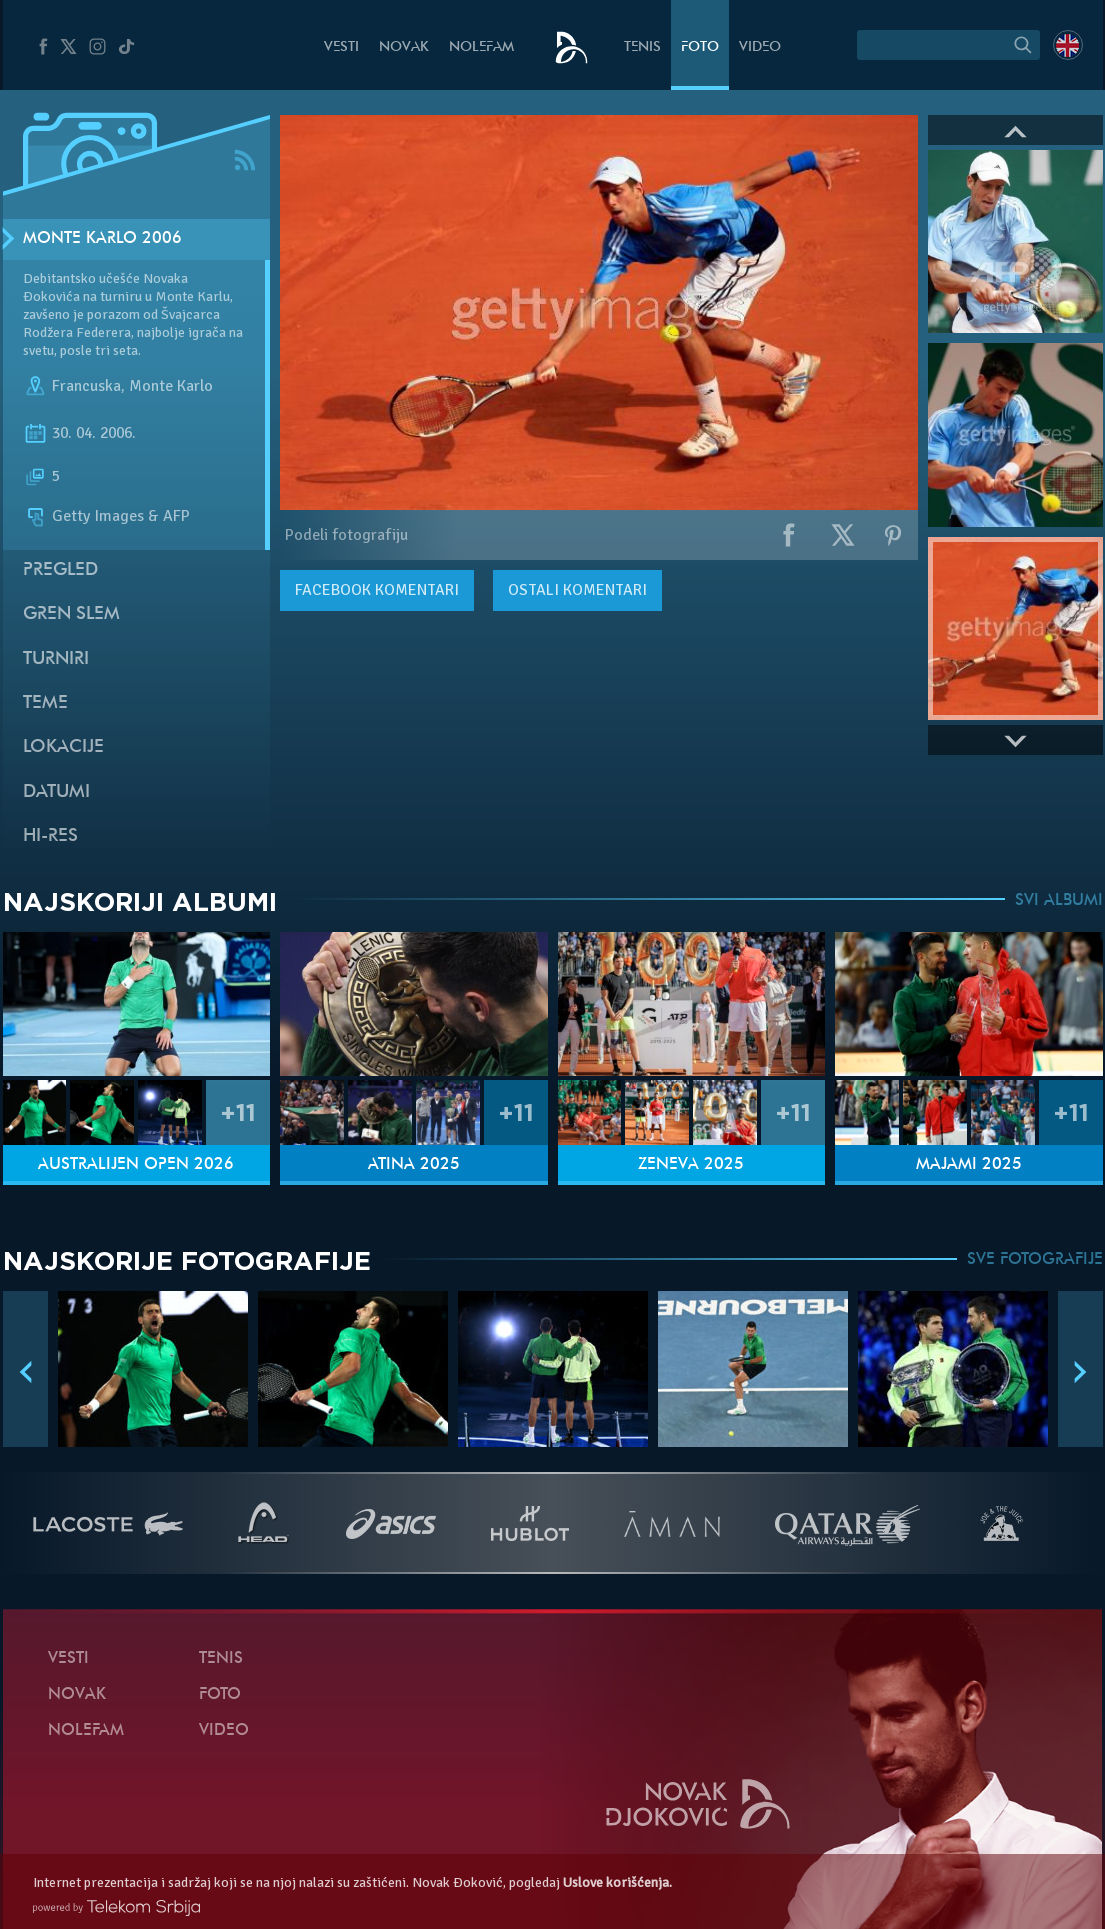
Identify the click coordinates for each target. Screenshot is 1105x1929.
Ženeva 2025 (691, 1165)
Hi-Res (50, 836)
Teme (45, 703)
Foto (700, 47)
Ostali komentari (577, 590)
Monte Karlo (171, 386)
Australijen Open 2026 (136, 1165)
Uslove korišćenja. (617, 1882)
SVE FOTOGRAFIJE (1035, 1260)
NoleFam (481, 47)
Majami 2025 (969, 1165)
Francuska (86, 386)
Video (760, 47)
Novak (404, 47)
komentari (377, 590)
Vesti (341, 47)
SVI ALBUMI (1059, 901)
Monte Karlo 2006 (102, 239)
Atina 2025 (414, 1165)
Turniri (56, 659)
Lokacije (63, 747)
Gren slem (71, 614)
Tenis (642, 47)
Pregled (60, 570)
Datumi (56, 792)
